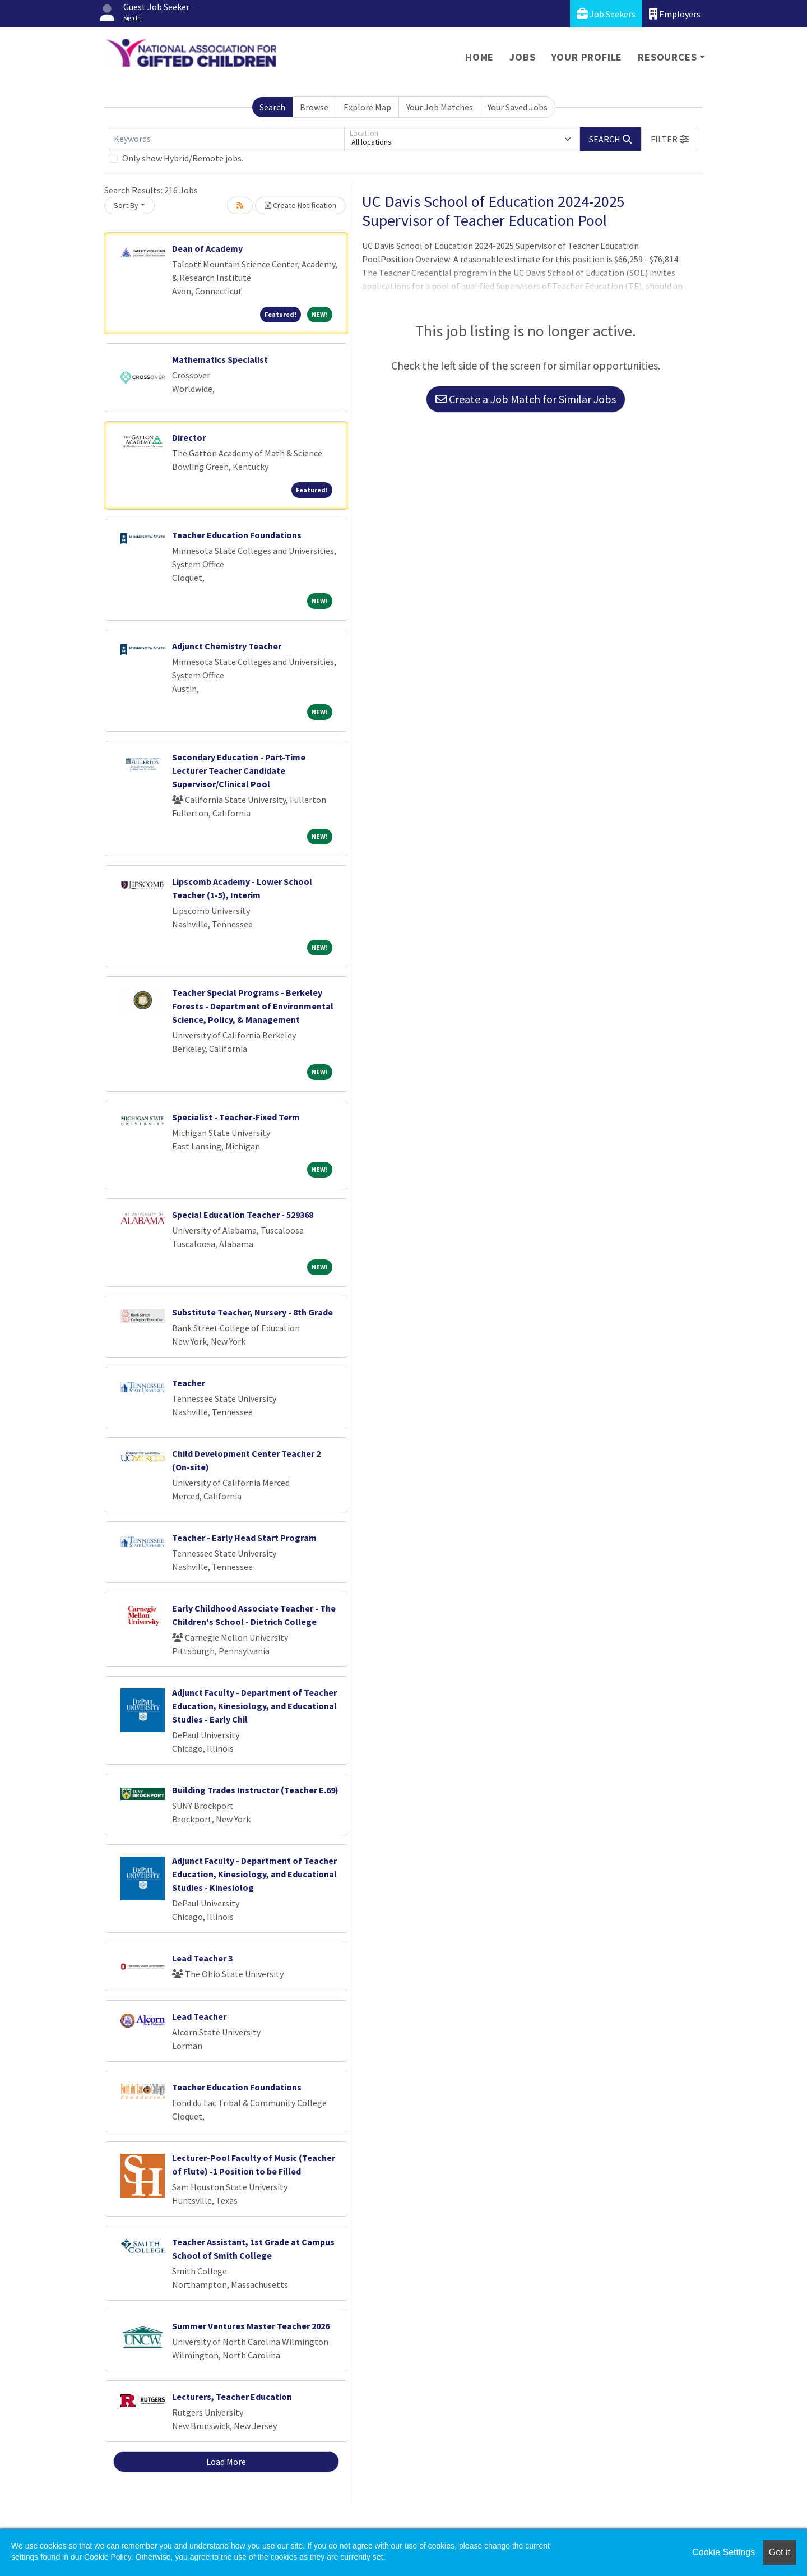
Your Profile (587, 56)
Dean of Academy (207, 248)
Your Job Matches (439, 107)
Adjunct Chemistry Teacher (226, 646)
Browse (314, 107)
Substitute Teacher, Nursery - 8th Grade (252, 1312)
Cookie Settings (723, 2552)
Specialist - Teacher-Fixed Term (236, 1117)
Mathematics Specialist (220, 359)
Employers (675, 14)
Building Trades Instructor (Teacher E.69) (255, 1789)
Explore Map (367, 107)
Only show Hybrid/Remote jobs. (182, 158)
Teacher (188, 1382)
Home (479, 56)
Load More (226, 2461)
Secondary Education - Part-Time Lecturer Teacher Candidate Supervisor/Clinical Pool (238, 770)
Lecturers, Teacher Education (232, 2396)
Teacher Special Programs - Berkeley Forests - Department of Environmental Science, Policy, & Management (252, 1006)
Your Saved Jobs (518, 107)
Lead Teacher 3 (202, 1958)
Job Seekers (606, 14)
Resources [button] (667, 56)
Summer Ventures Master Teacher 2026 (251, 2326)
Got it (779, 2552)
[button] (669, 139)
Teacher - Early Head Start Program (244, 1537)
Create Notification (300, 205)
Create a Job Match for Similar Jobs (525, 399)
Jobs (522, 56)
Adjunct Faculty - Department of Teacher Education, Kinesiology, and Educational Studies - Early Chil (254, 1706)
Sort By (126, 205)
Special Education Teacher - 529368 (242, 1214)
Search (272, 107)
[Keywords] (226, 139)
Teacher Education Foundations (237, 535)
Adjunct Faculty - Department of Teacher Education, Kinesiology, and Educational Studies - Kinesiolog (254, 1874)
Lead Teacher (199, 2016)
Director (189, 437)
